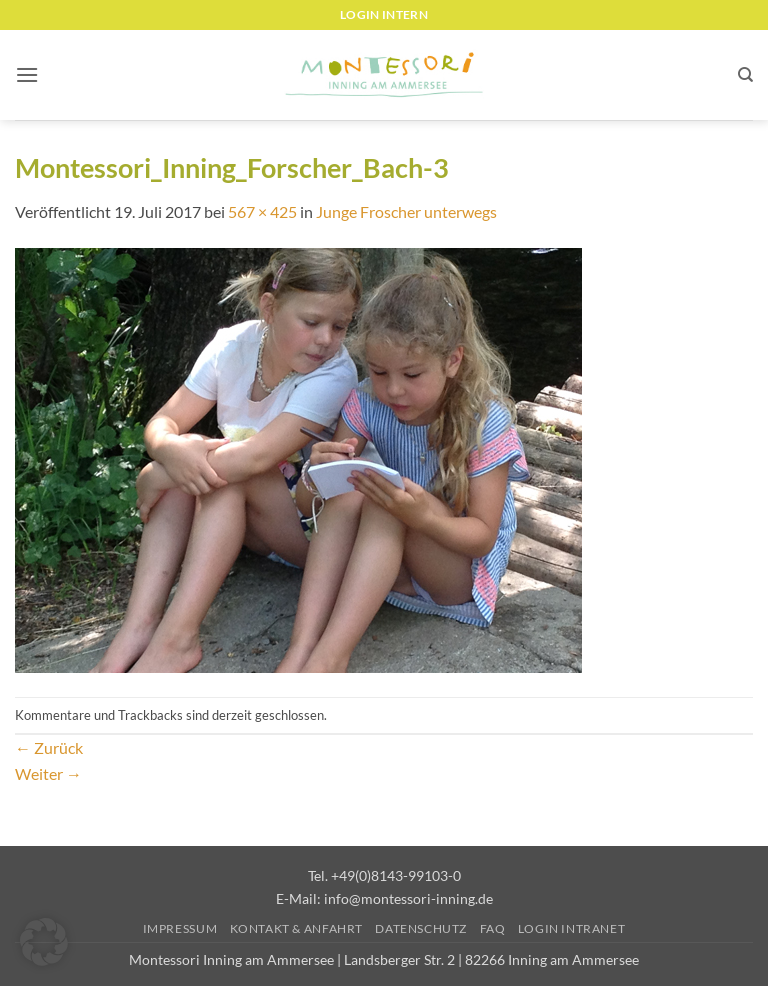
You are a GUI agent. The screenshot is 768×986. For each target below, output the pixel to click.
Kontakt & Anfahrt (296, 928)
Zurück (49, 747)
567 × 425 (262, 211)
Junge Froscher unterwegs (406, 211)
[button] (27, 74)
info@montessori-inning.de (408, 898)
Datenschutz (421, 928)
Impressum (180, 928)
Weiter (48, 773)
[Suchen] (745, 75)
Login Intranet (572, 928)
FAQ (493, 928)
